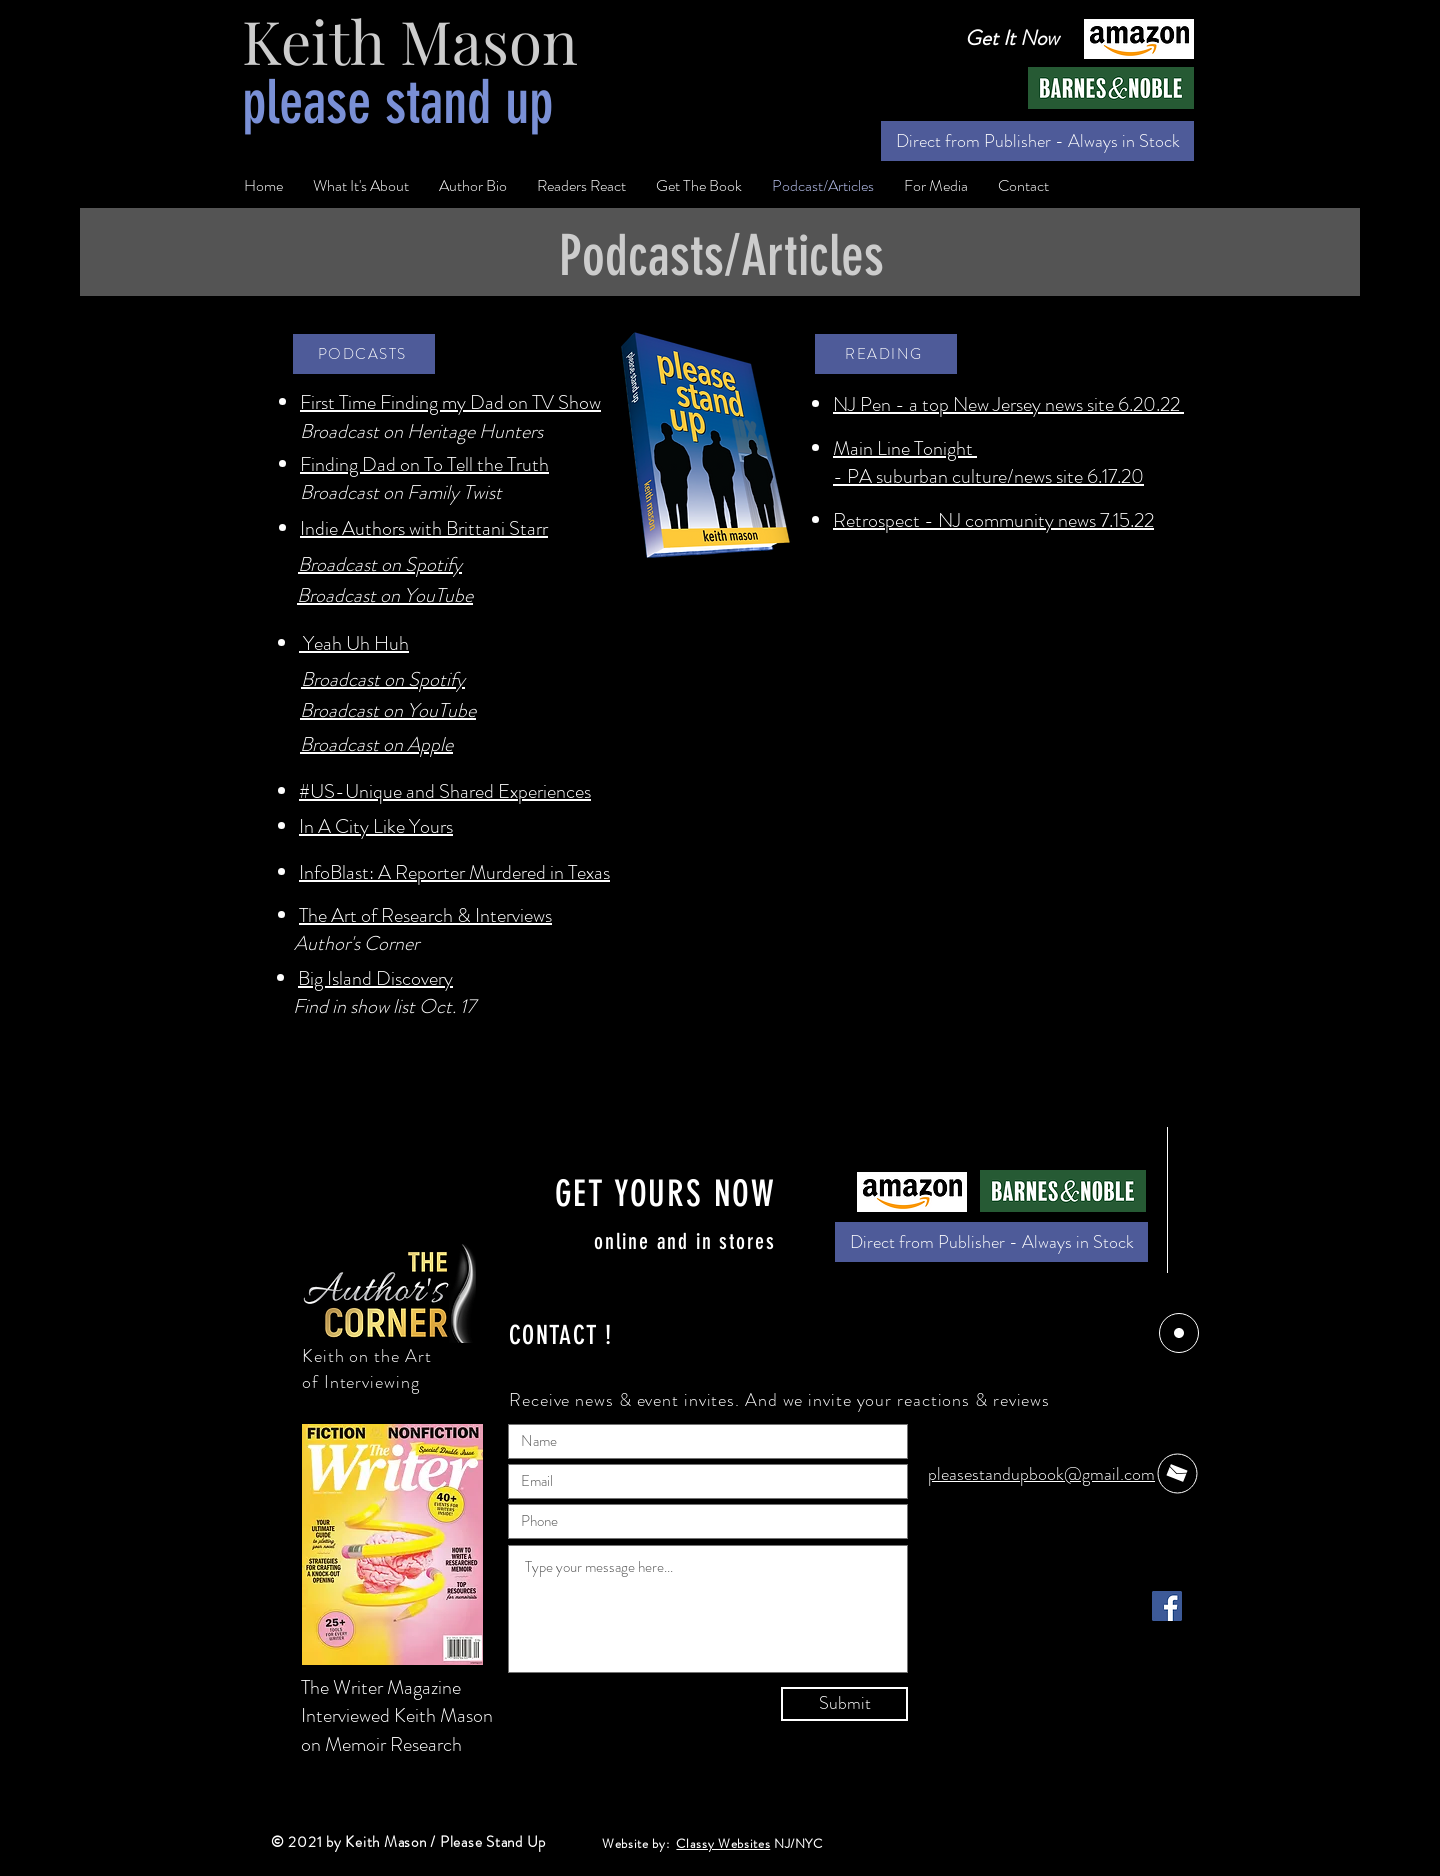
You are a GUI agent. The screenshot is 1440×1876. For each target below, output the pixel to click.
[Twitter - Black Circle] (1163, 1835)
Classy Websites (723, 1843)
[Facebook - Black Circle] (1120, 1835)
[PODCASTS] (364, 354)
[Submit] (844, 1704)
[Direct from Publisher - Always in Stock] (1037, 141)
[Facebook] (1167, 1606)
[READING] (886, 354)
